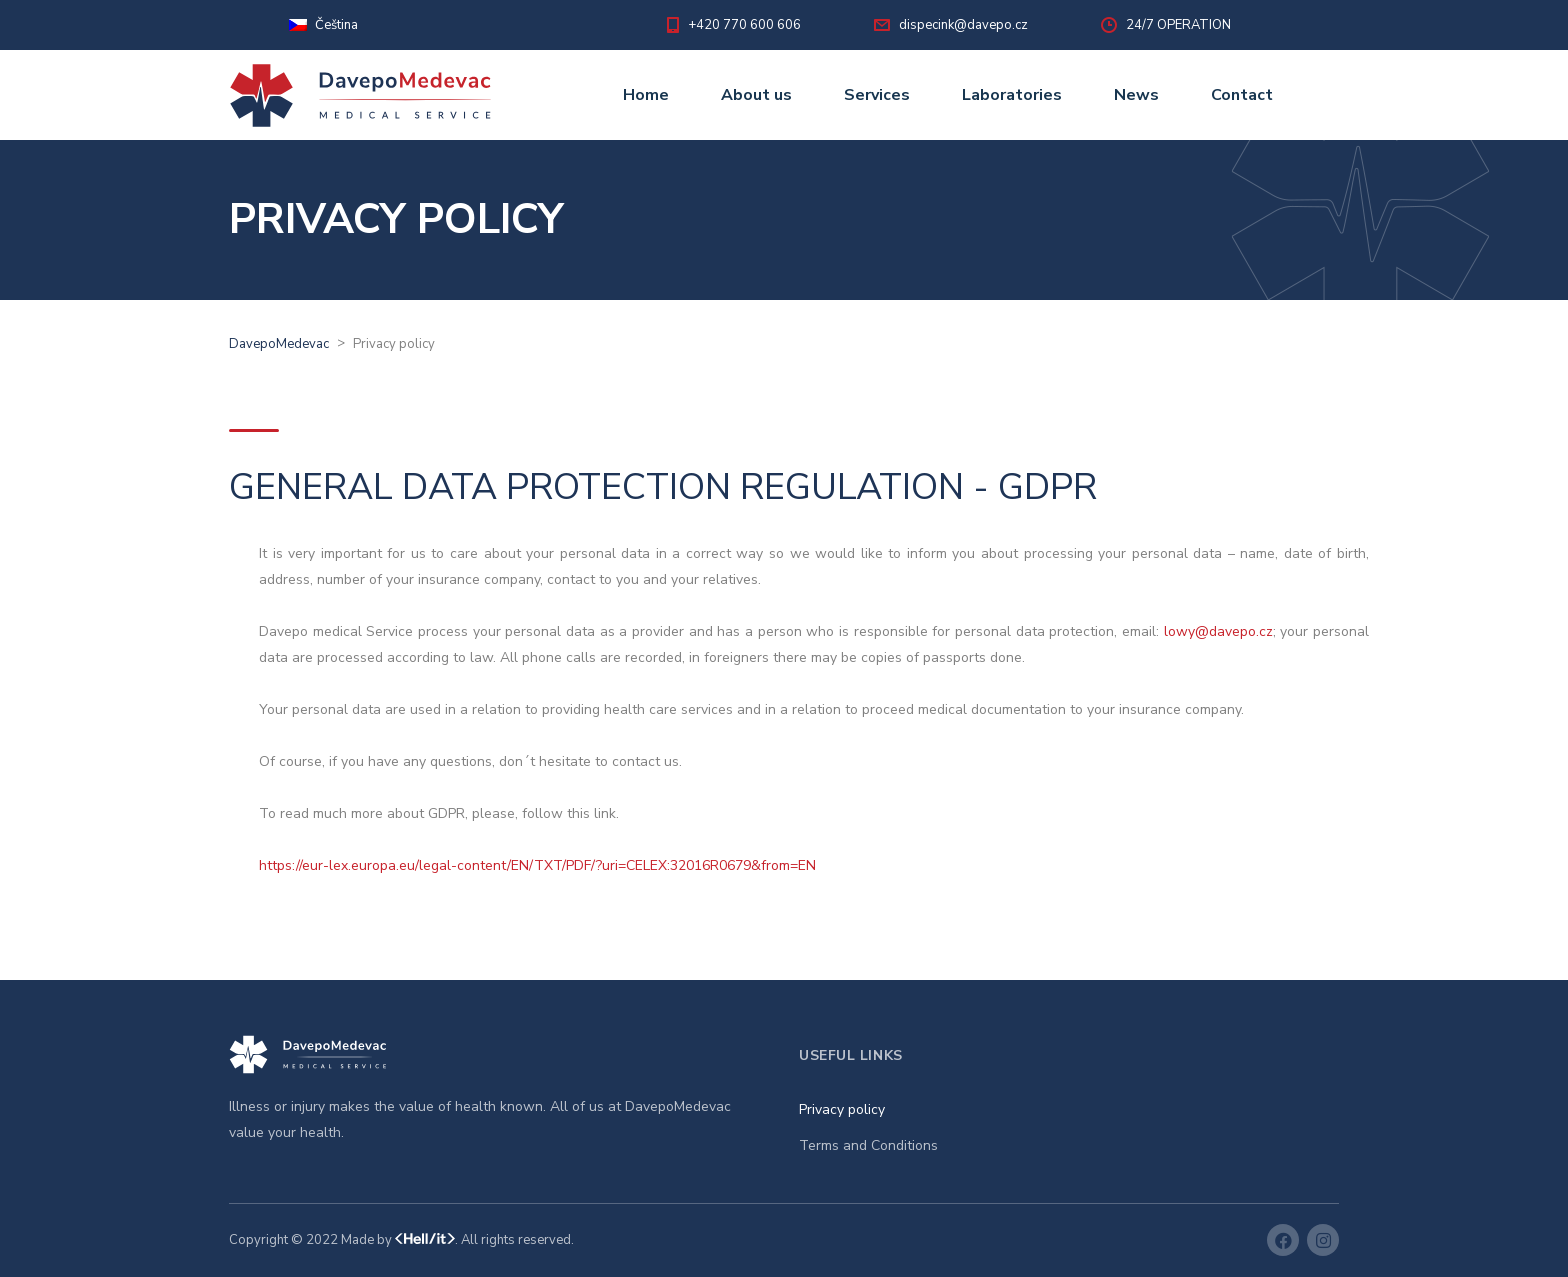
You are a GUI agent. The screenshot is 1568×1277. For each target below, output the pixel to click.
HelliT (425, 1240)
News (1136, 95)
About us (756, 95)
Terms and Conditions (868, 1145)
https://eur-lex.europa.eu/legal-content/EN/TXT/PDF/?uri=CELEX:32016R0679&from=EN (537, 865)
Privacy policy (842, 1109)
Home (646, 95)
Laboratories (1012, 95)
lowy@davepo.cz (1218, 631)
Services (877, 95)
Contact (1242, 95)
